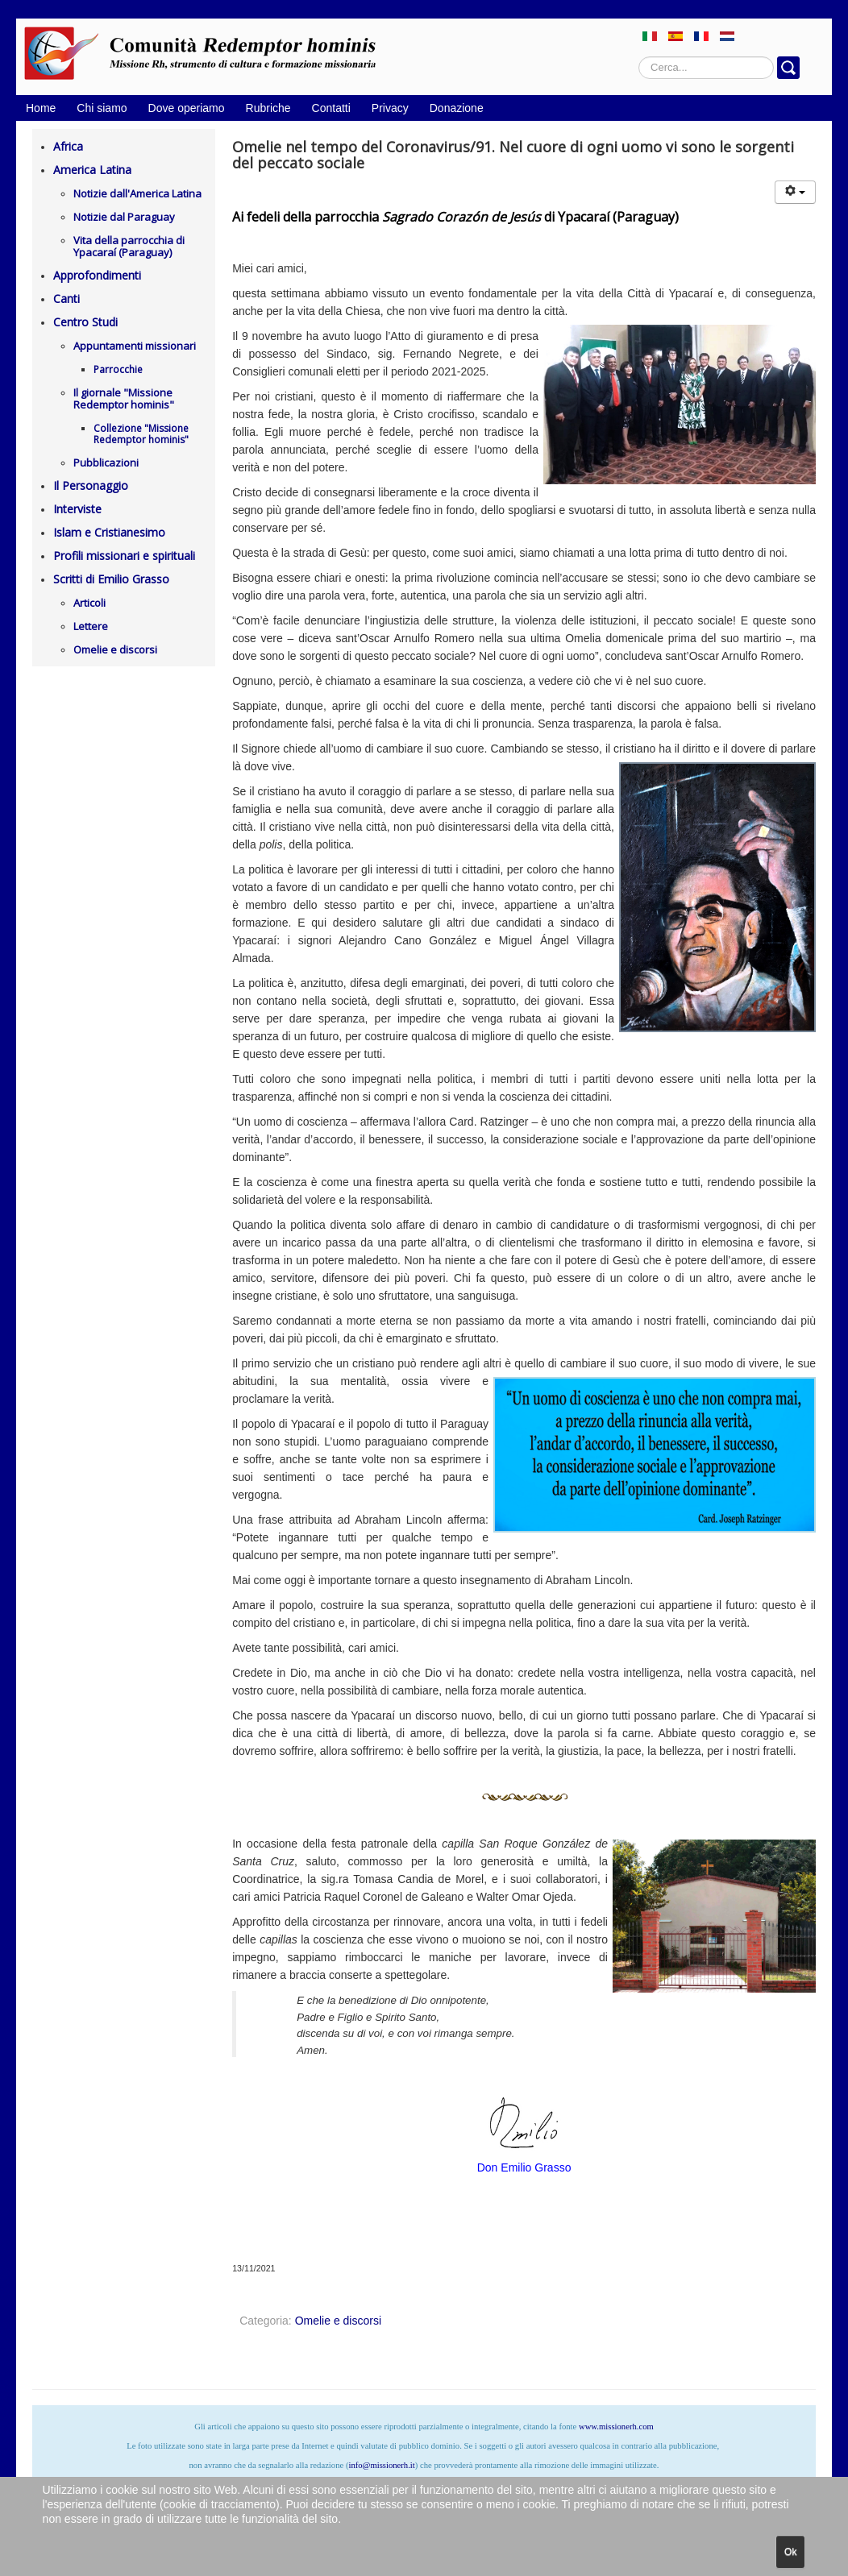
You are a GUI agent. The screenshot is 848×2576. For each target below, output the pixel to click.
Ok (790, 2551)
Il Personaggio (90, 485)
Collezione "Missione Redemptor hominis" (141, 433)
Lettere (90, 626)
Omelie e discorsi (115, 649)
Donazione (457, 108)
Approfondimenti (97, 275)
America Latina (92, 169)
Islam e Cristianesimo (109, 532)
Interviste (77, 508)
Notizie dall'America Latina (137, 193)
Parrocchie (118, 369)
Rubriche (268, 108)
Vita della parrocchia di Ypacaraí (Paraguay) (129, 246)
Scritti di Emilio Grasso (111, 579)
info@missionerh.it (381, 2465)
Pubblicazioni (106, 462)
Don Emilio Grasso (524, 2167)
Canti (66, 298)
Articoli (89, 602)
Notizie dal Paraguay (124, 216)
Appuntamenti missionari (134, 345)
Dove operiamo (186, 108)
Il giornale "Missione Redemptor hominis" (123, 398)
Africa (68, 146)
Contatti (331, 108)
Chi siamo (102, 108)
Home (41, 108)
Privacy (390, 108)
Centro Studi (85, 322)
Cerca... (638, 56)
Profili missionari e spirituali (124, 555)
